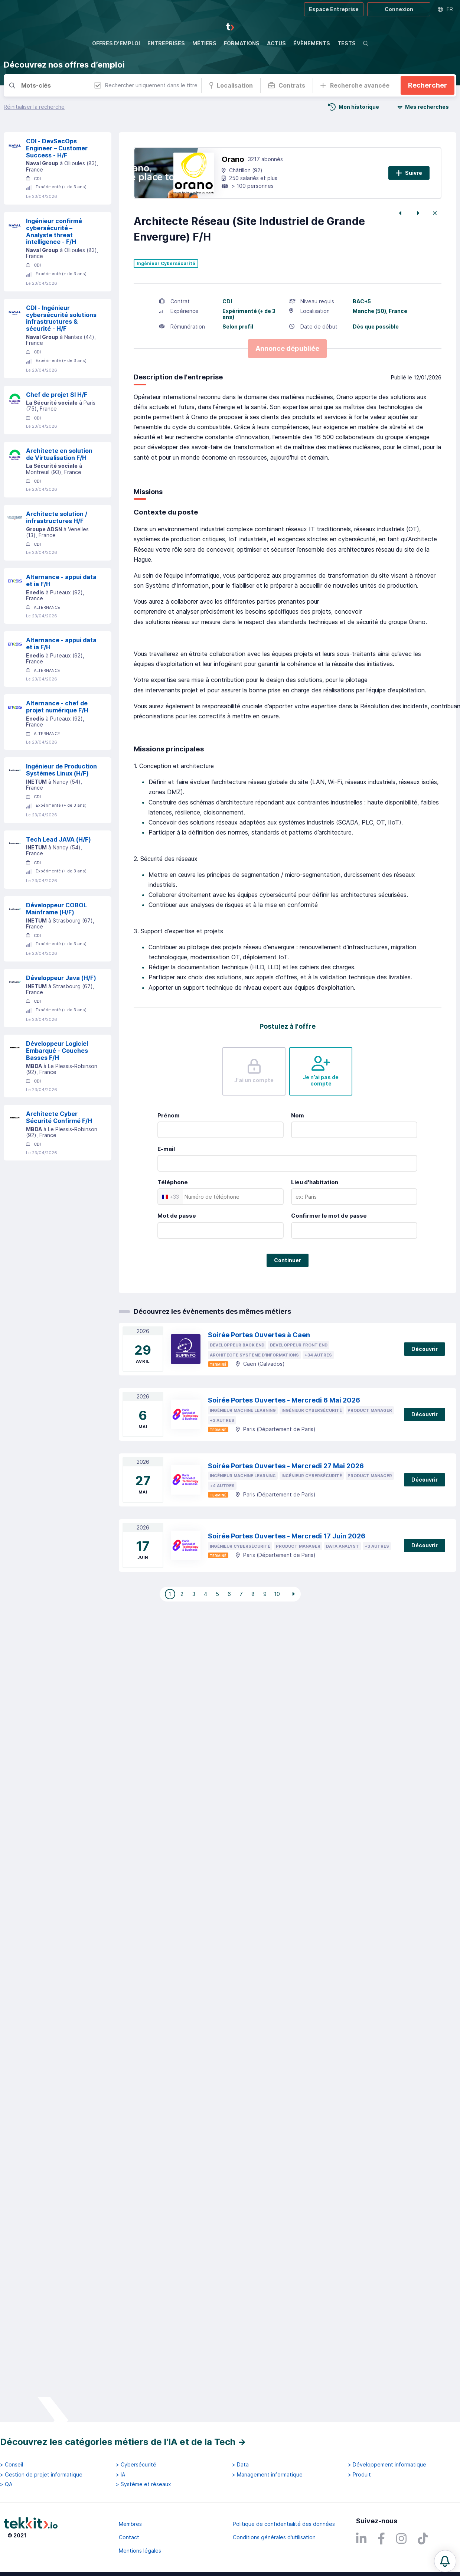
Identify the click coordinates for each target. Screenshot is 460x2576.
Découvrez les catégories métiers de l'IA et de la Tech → (123, 2441)
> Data (240, 2465)
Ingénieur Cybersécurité (166, 300)
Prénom (168, 1152)
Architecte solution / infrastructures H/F (56, 554)
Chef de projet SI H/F (56, 431)
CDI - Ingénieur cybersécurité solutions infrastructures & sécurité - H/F (61, 355)
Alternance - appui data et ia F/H (61, 617)
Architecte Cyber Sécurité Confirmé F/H (59, 1154)
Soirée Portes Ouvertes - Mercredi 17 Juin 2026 (286, 1573)
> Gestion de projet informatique (41, 2475)
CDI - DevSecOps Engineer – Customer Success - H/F (57, 185)
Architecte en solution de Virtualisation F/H (59, 491)
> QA (6, 2484)
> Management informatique (267, 2475)
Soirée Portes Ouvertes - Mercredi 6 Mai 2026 (284, 1437)
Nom (297, 1152)
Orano (233, 196)
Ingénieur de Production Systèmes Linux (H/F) (61, 807)
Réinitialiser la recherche (34, 107)
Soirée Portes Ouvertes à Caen (259, 1372)
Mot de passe (176, 1253)
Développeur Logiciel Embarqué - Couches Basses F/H (57, 1087)
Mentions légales (140, 2550)
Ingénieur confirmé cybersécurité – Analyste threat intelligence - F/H (54, 268)
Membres (130, 2524)
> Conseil (11, 2465)
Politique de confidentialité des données (284, 2524)
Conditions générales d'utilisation (274, 2537)
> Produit (359, 2475)
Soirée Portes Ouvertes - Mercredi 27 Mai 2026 (286, 1503)
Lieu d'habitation (314, 1219)
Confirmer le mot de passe (329, 1253)
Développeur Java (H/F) (61, 1015)
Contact (129, 2537)
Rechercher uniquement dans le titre (146, 85)
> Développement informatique (387, 2465)
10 (277, 1631)
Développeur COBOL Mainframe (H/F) (56, 945)
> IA (120, 2475)
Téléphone (172, 1219)
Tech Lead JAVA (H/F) (58, 876)
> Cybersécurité (136, 2465)
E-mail (166, 1186)
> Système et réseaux (143, 2484)
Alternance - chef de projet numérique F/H (57, 744)
